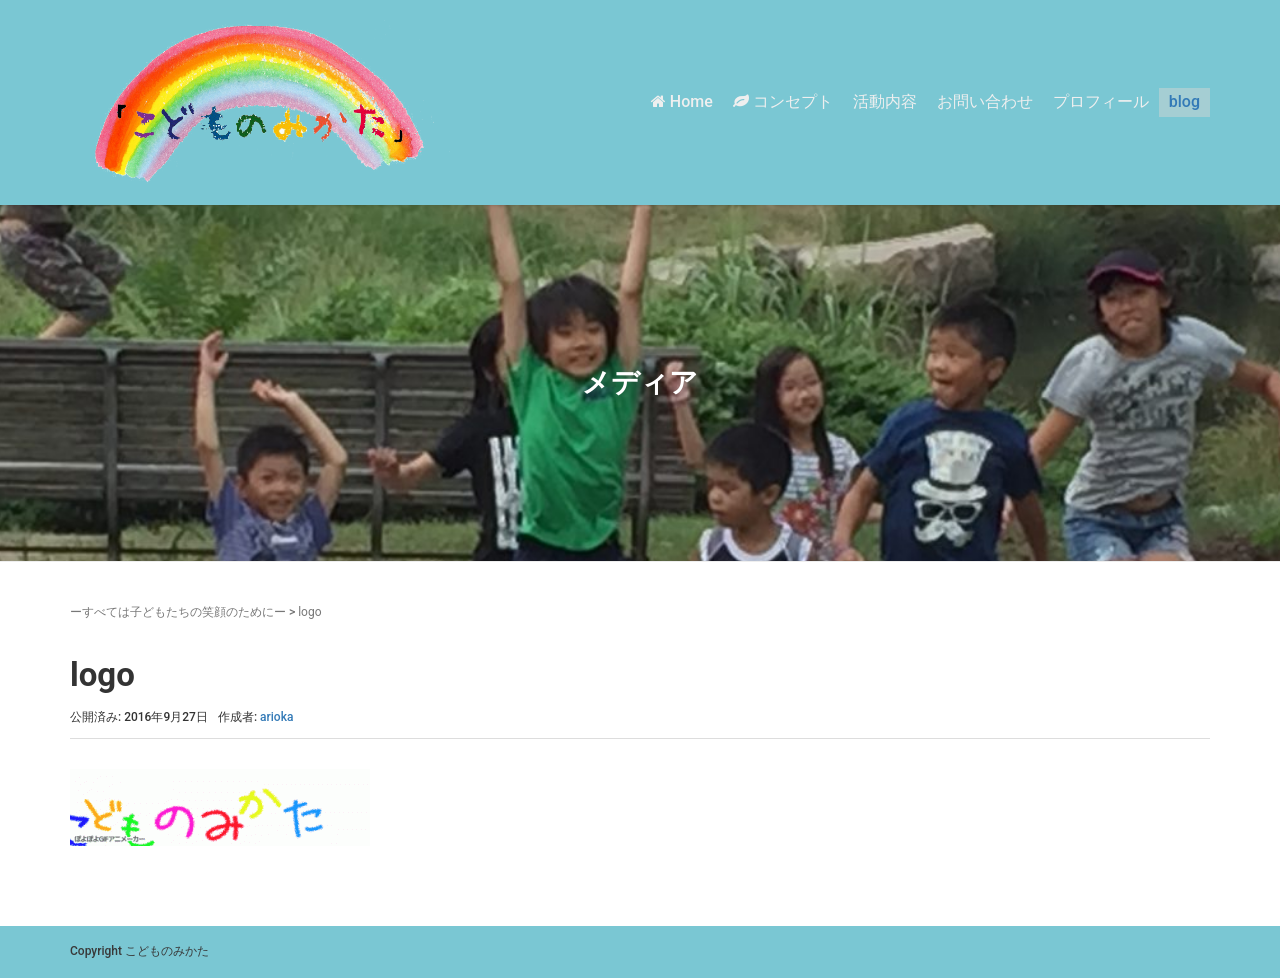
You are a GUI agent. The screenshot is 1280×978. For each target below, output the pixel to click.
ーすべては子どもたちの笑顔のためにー (178, 612)
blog (1184, 101)
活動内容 (885, 101)
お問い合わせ (985, 101)
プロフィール (1101, 101)
